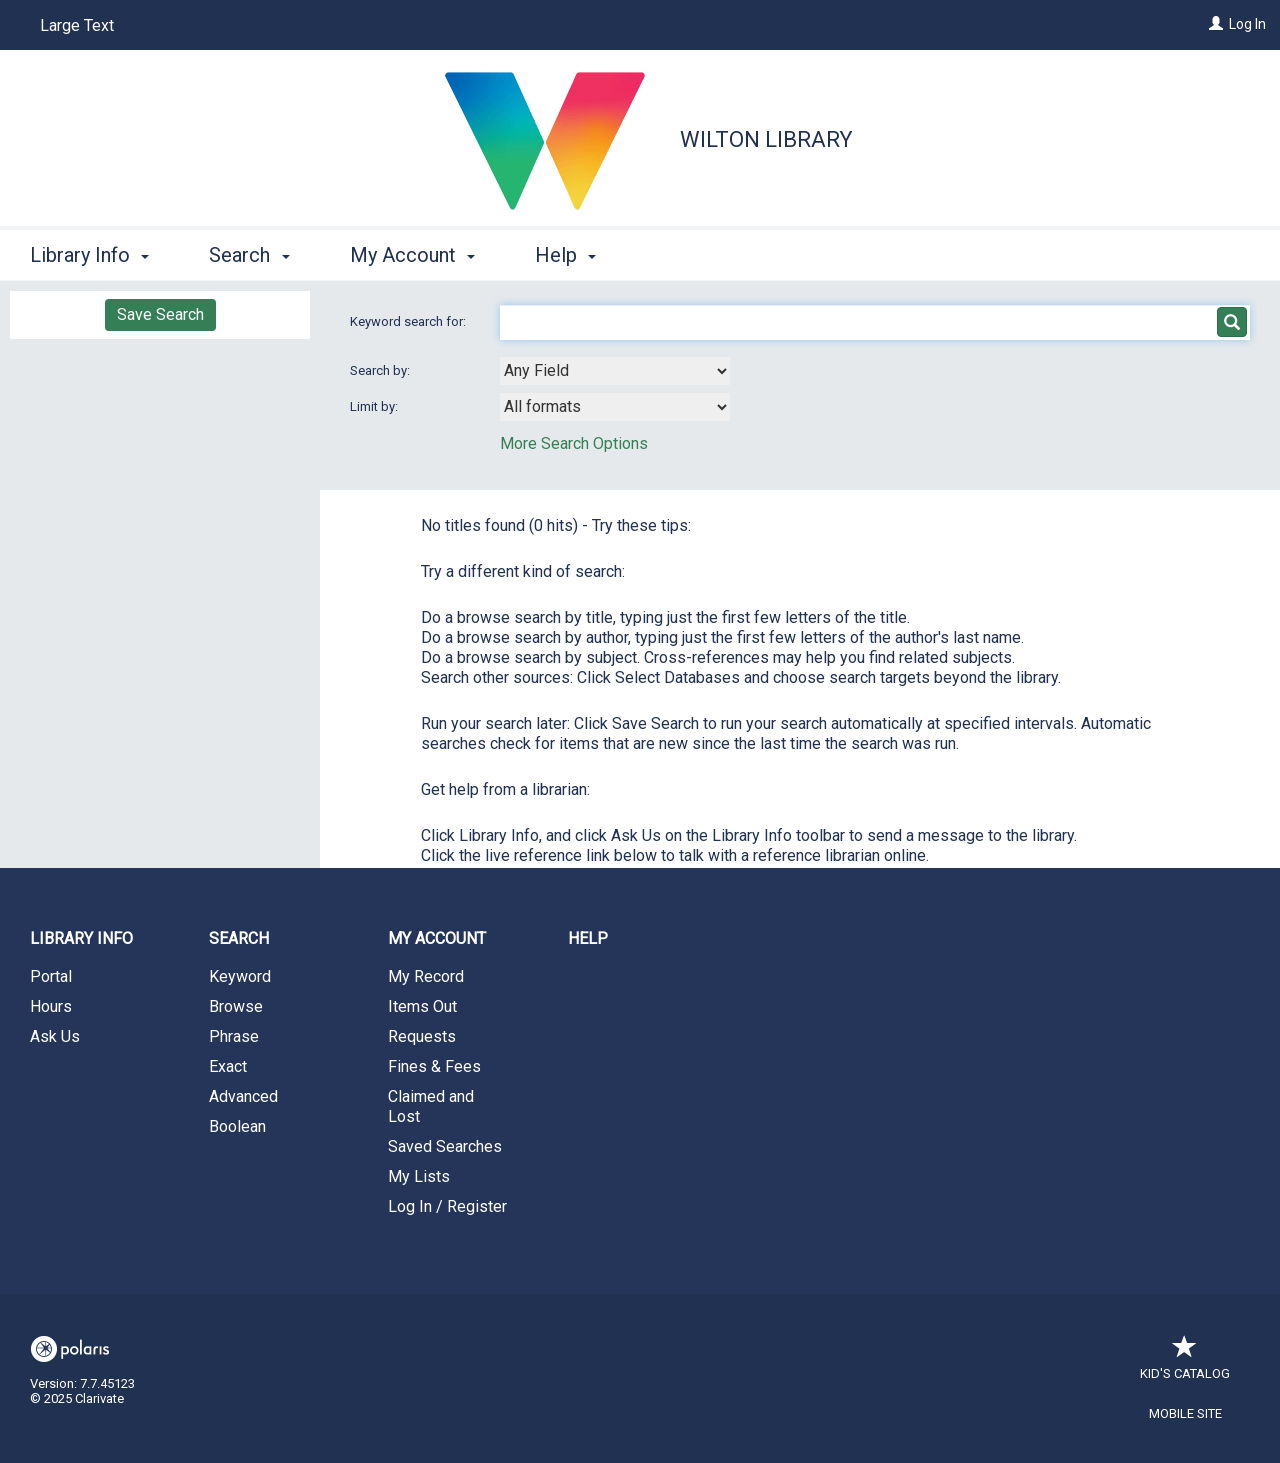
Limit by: (375, 406)
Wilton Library (766, 139)
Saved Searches (445, 1146)
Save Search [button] (160, 314)
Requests (422, 1036)
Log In (1247, 24)
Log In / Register (447, 1206)
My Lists (419, 1176)
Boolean (237, 1126)
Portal (51, 976)
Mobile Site (1185, 1413)
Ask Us (55, 1036)
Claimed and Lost (431, 1106)
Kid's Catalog (1185, 1363)
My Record (426, 976)
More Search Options (574, 443)
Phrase (234, 1036)
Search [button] (249, 255)
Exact (228, 1066)
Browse (236, 1006)
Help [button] (565, 255)
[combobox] (615, 371)
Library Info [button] (89, 255)
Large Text (77, 25)
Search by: (381, 370)
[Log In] (1216, 24)
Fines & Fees (434, 1066)
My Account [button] (412, 255)
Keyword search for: (409, 321)
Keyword (240, 976)
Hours (51, 1006)
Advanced (243, 1096)
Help (588, 938)
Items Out (422, 1006)
